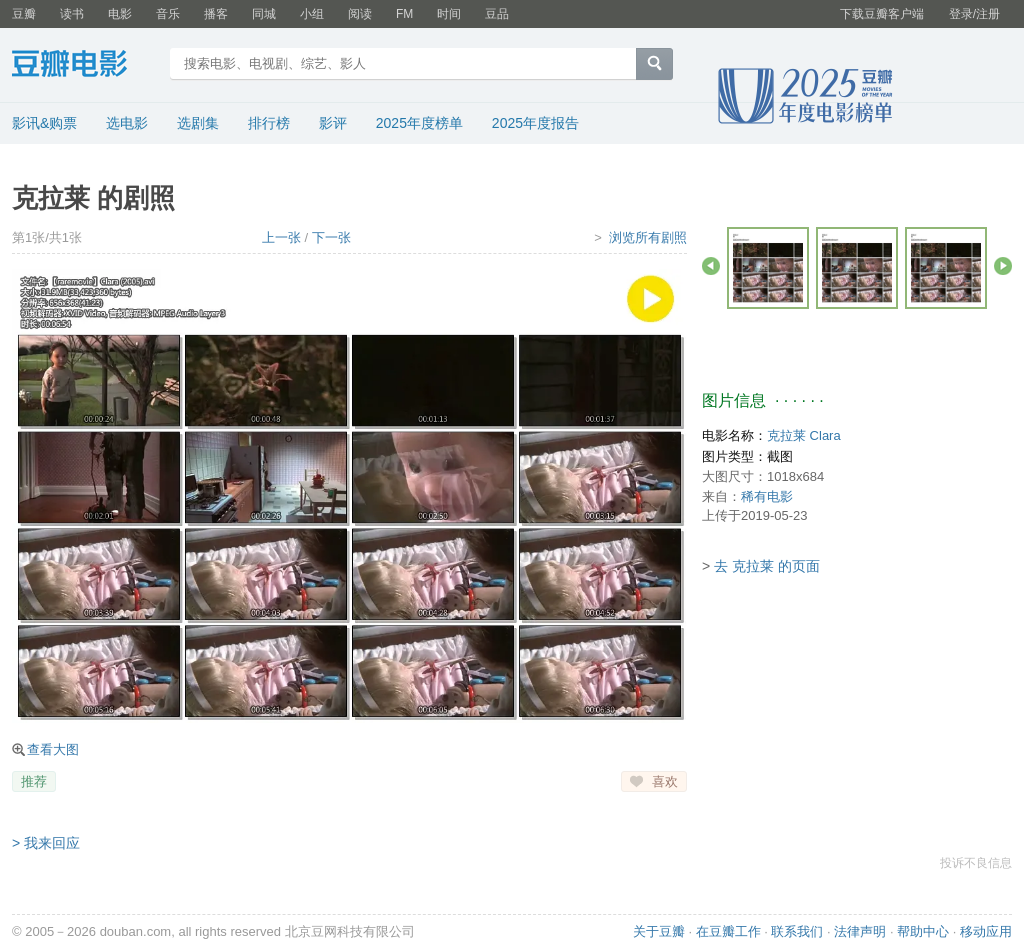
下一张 (331, 237)
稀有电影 (767, 496)
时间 (449, 14)
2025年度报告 (535, 123)
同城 (264, 14)
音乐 (168, 14)
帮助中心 (923, 931)
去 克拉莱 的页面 (767, 566)
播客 (216, 14)
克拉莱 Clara (804, 435)
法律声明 (860, 931)
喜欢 (665, 781)
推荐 (34, 781)
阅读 (360, 14)
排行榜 (269, 123)
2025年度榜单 (419, 123)
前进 (1003, 266)
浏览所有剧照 (648, 237)
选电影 (127, 123)
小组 (312, 14)
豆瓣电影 (84, 66)
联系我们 (797, 931)
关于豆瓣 (659, 931)
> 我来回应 (46, 843)
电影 (120, 14)
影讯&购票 (44, 123)
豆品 (497, 14)
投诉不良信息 (976, 863)
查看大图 (53, 749)
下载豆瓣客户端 (882, 14)
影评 (333, 123)
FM (404, 14)
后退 (711, 266)
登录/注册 (974, 14)
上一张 (281, 237)
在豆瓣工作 (728, 931)
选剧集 (198, 123)
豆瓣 (24, 14)
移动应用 (986, 931)
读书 (72, 14)
